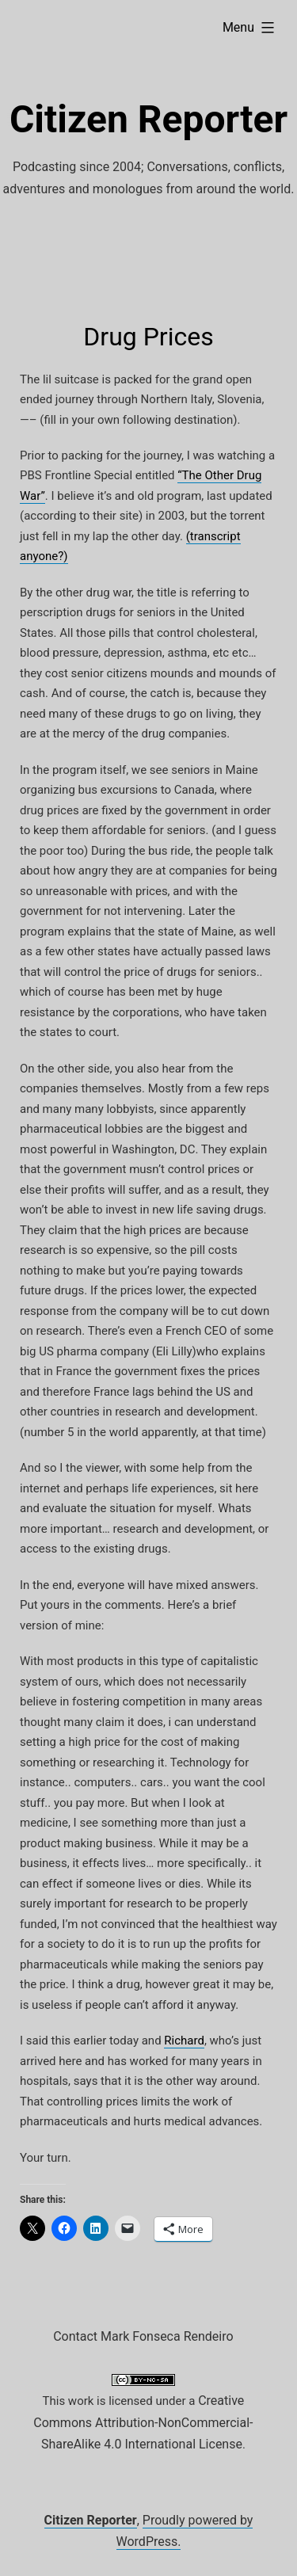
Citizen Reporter (148, 119)
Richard (184, 2040)
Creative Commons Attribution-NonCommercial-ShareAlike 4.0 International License (143, 2422)
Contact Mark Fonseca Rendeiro (143, 2336)
